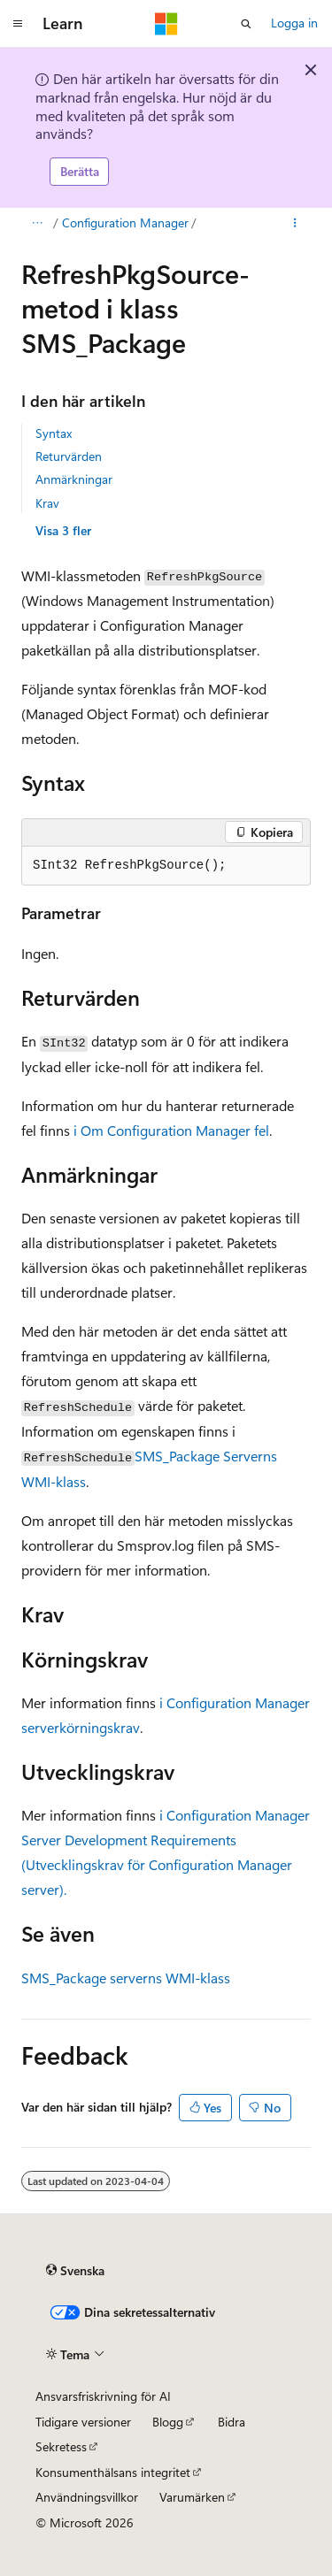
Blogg (167, 2421)
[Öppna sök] (246, 24)
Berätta (79, 171)
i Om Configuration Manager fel (171, 1130)
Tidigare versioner (83, 2421)
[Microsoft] (166, 23)
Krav (47, 502)
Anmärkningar (73, 479)
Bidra (231, 2421)
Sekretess (61, 2446)
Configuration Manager (125, 222)
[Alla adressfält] (36, 223)
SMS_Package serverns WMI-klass (125, 1977)
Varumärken (192, 2496)
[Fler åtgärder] (295, 223)
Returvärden (68, 456)
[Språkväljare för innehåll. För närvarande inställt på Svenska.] (75, 2271)
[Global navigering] (17, 24)
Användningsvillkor (86, 2496)
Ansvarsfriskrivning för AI (103, 2396)
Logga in (294, 22)
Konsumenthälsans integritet (112, 2472)
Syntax (53, 433)
